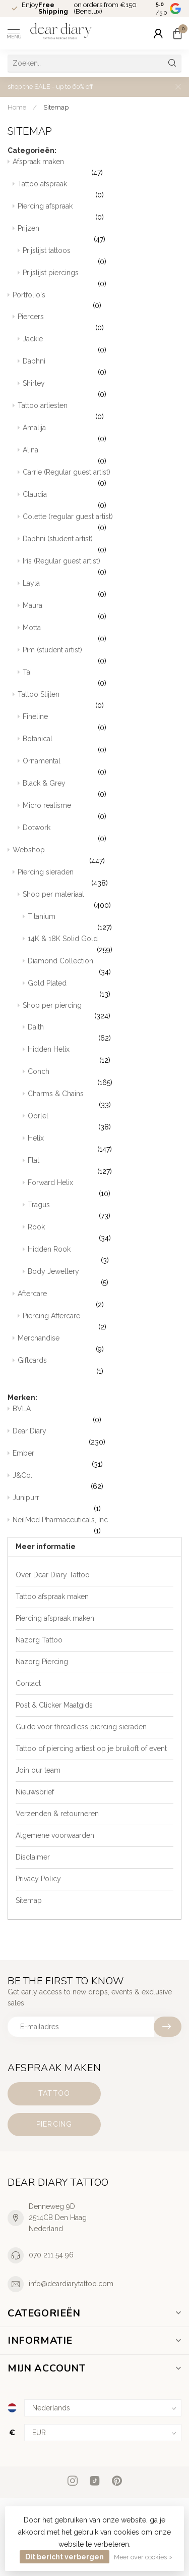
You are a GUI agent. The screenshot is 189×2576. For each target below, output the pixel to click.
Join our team (38, 1770)
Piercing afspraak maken (55, 1618)
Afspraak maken (97, 168)
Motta (102, 634)
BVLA (97, 1415)
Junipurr (97, 1504)
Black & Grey (102, 789)
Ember (97, 1459)
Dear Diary (97, 1437)
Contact (28, 1683)
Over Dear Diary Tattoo (53, 1575)
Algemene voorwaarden (55, 1835)
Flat (104, 1166)
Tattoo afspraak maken (52, 1596)
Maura (102, 612)
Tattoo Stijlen (99, 700)
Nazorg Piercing (42, 1662)
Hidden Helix (104, 1055)
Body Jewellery (104, 1278)
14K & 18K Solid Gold (104, 945)
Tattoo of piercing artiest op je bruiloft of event (91, 1748)
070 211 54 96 (51, 2255)
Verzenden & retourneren (57, 1814)
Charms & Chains (104, 1100)
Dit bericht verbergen (64, 2557)
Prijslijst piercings (102, 279)
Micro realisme (102, 811)
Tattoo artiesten (99, 412)
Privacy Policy (38, 1879)
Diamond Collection (104, 967)
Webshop (97, 856)
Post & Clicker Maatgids (54, 1705)
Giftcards (99, 1366)
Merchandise (99, 1344)
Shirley (102, 389)
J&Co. (97, 1481)
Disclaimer (33, 1857)
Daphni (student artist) (102, 545)
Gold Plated (104, 989)
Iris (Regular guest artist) (102, 567)
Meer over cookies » (143, 2557)
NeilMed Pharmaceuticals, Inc (97, 1526)
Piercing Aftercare (102, 1322)
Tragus (104, 1211)
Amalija (102, 434)
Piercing (54, 2124)
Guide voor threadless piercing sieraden (81, 1727)
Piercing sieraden (99, 878)
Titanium (104, 923)
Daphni (102, 367)
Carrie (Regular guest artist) (102, 478)
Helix (104, 1144)
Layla (102, 589)
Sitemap (56, 107)
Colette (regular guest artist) (102, 523)
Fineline (102, 723)
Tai (102, 678)
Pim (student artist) (102, 656)
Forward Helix (104, 1189)
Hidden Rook (104, 1255)
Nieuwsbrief (35, 1792)
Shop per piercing (102, 1011)
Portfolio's (97, 301)
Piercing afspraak (99, 212)
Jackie (102, 345)
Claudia (102, 500)
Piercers (99, 323)
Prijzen (99, 234)
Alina (102, 456)
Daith (104, 1033)
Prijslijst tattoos (102, 257)
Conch (104, 1078)
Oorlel (104, 1122)
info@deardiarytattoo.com (71, 2284)
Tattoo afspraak (99, 190)
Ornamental (102, 767)
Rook (104, 1233)
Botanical (102, 745)
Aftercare (99, 1300)
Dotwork (102, 834)
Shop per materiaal (102, 900)
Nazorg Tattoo (39, 1640)
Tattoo (54, 2093)
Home (17, 107)
